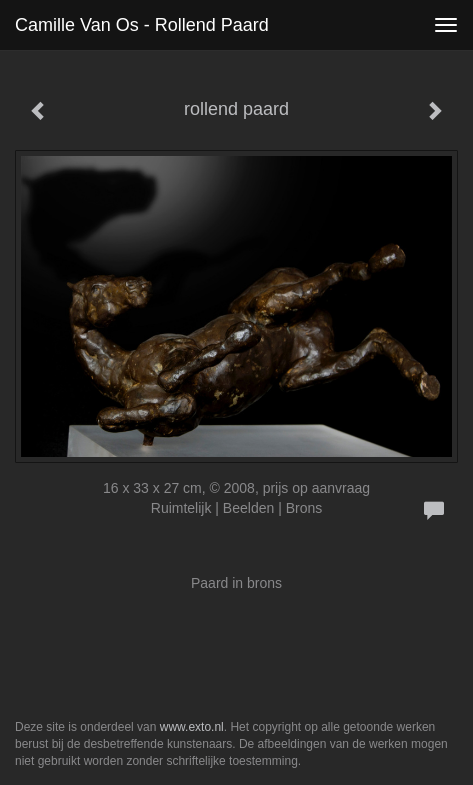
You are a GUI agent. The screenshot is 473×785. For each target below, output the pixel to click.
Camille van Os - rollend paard (142, 25)
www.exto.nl (192, 727)
